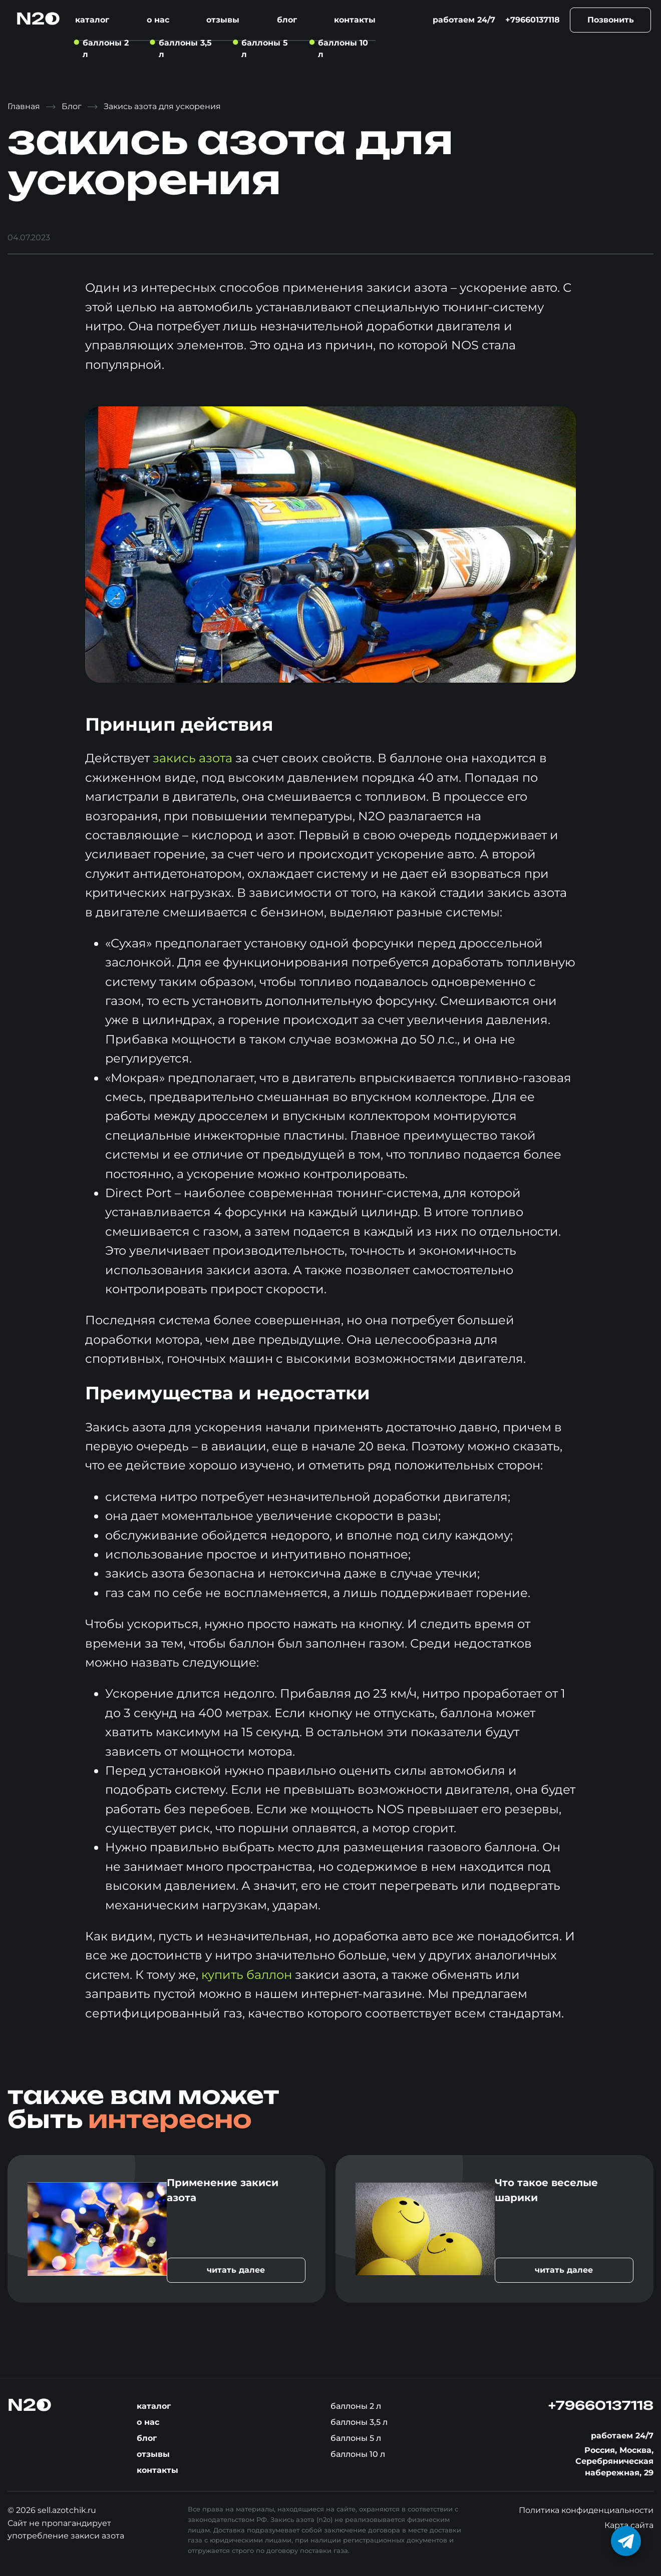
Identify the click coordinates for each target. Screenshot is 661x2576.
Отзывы (222, 20)
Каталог (92, 20)
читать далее (236, 2270)
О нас (158, 20)
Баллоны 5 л (355, 2438)
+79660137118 (532, 20)
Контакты (355, 20)
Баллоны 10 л (357, 2454)
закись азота (192, 758)
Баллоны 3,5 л (359, 2422)
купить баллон (246, 1974)
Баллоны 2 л (355, 2406)
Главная (24, 106)
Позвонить (610, 20)
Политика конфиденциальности (586, 2510)
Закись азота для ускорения (162, 106)
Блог (287, 20)
